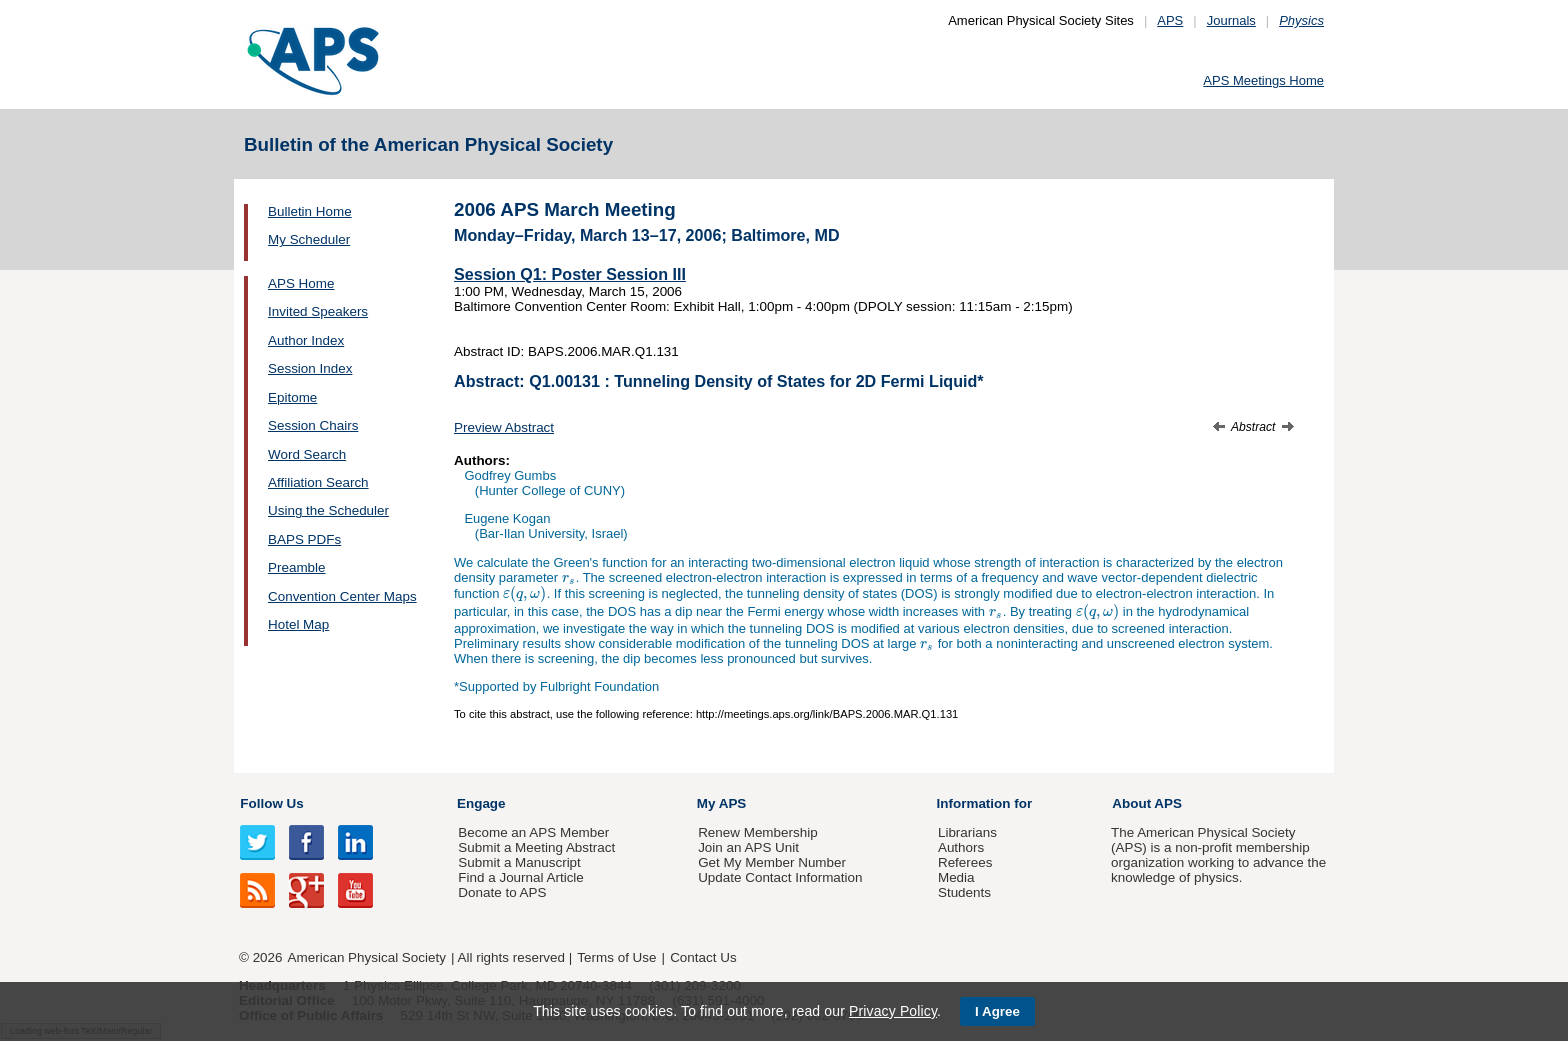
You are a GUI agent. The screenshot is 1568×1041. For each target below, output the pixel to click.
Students (964, 892)
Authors (961, 847)
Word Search (307, 454)
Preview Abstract (504, 427)
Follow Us (271, 803)
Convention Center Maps (342, 596)
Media (956, 877)
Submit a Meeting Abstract (536, 847)
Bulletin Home (310, 211)
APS (1170, 20)
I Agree (997, 1011)
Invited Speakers (318, 311)
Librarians (967, 832)
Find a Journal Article (520, 877)
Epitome (292, 397)
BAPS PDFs (304, 539)
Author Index (306, 340)
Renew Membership (758, 832)
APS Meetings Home (1263, 80)
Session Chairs (313, 425)
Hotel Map (298, 624)
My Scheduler (309, 239)
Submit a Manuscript (519, 862)
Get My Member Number (772, 862)
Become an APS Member (533, 832)
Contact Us (703, 957)
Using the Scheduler (328, 510)
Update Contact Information (780, 877)
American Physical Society (367, 957)
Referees (965, 862)
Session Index (310, 368)
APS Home (301, 283)
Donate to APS (502, 892)
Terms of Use (616, 957)
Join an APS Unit (748, 847)
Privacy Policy (893, 1011)
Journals (1231, 20)
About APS (1147, 803)
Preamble (297, 567)
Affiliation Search (318, 482)
